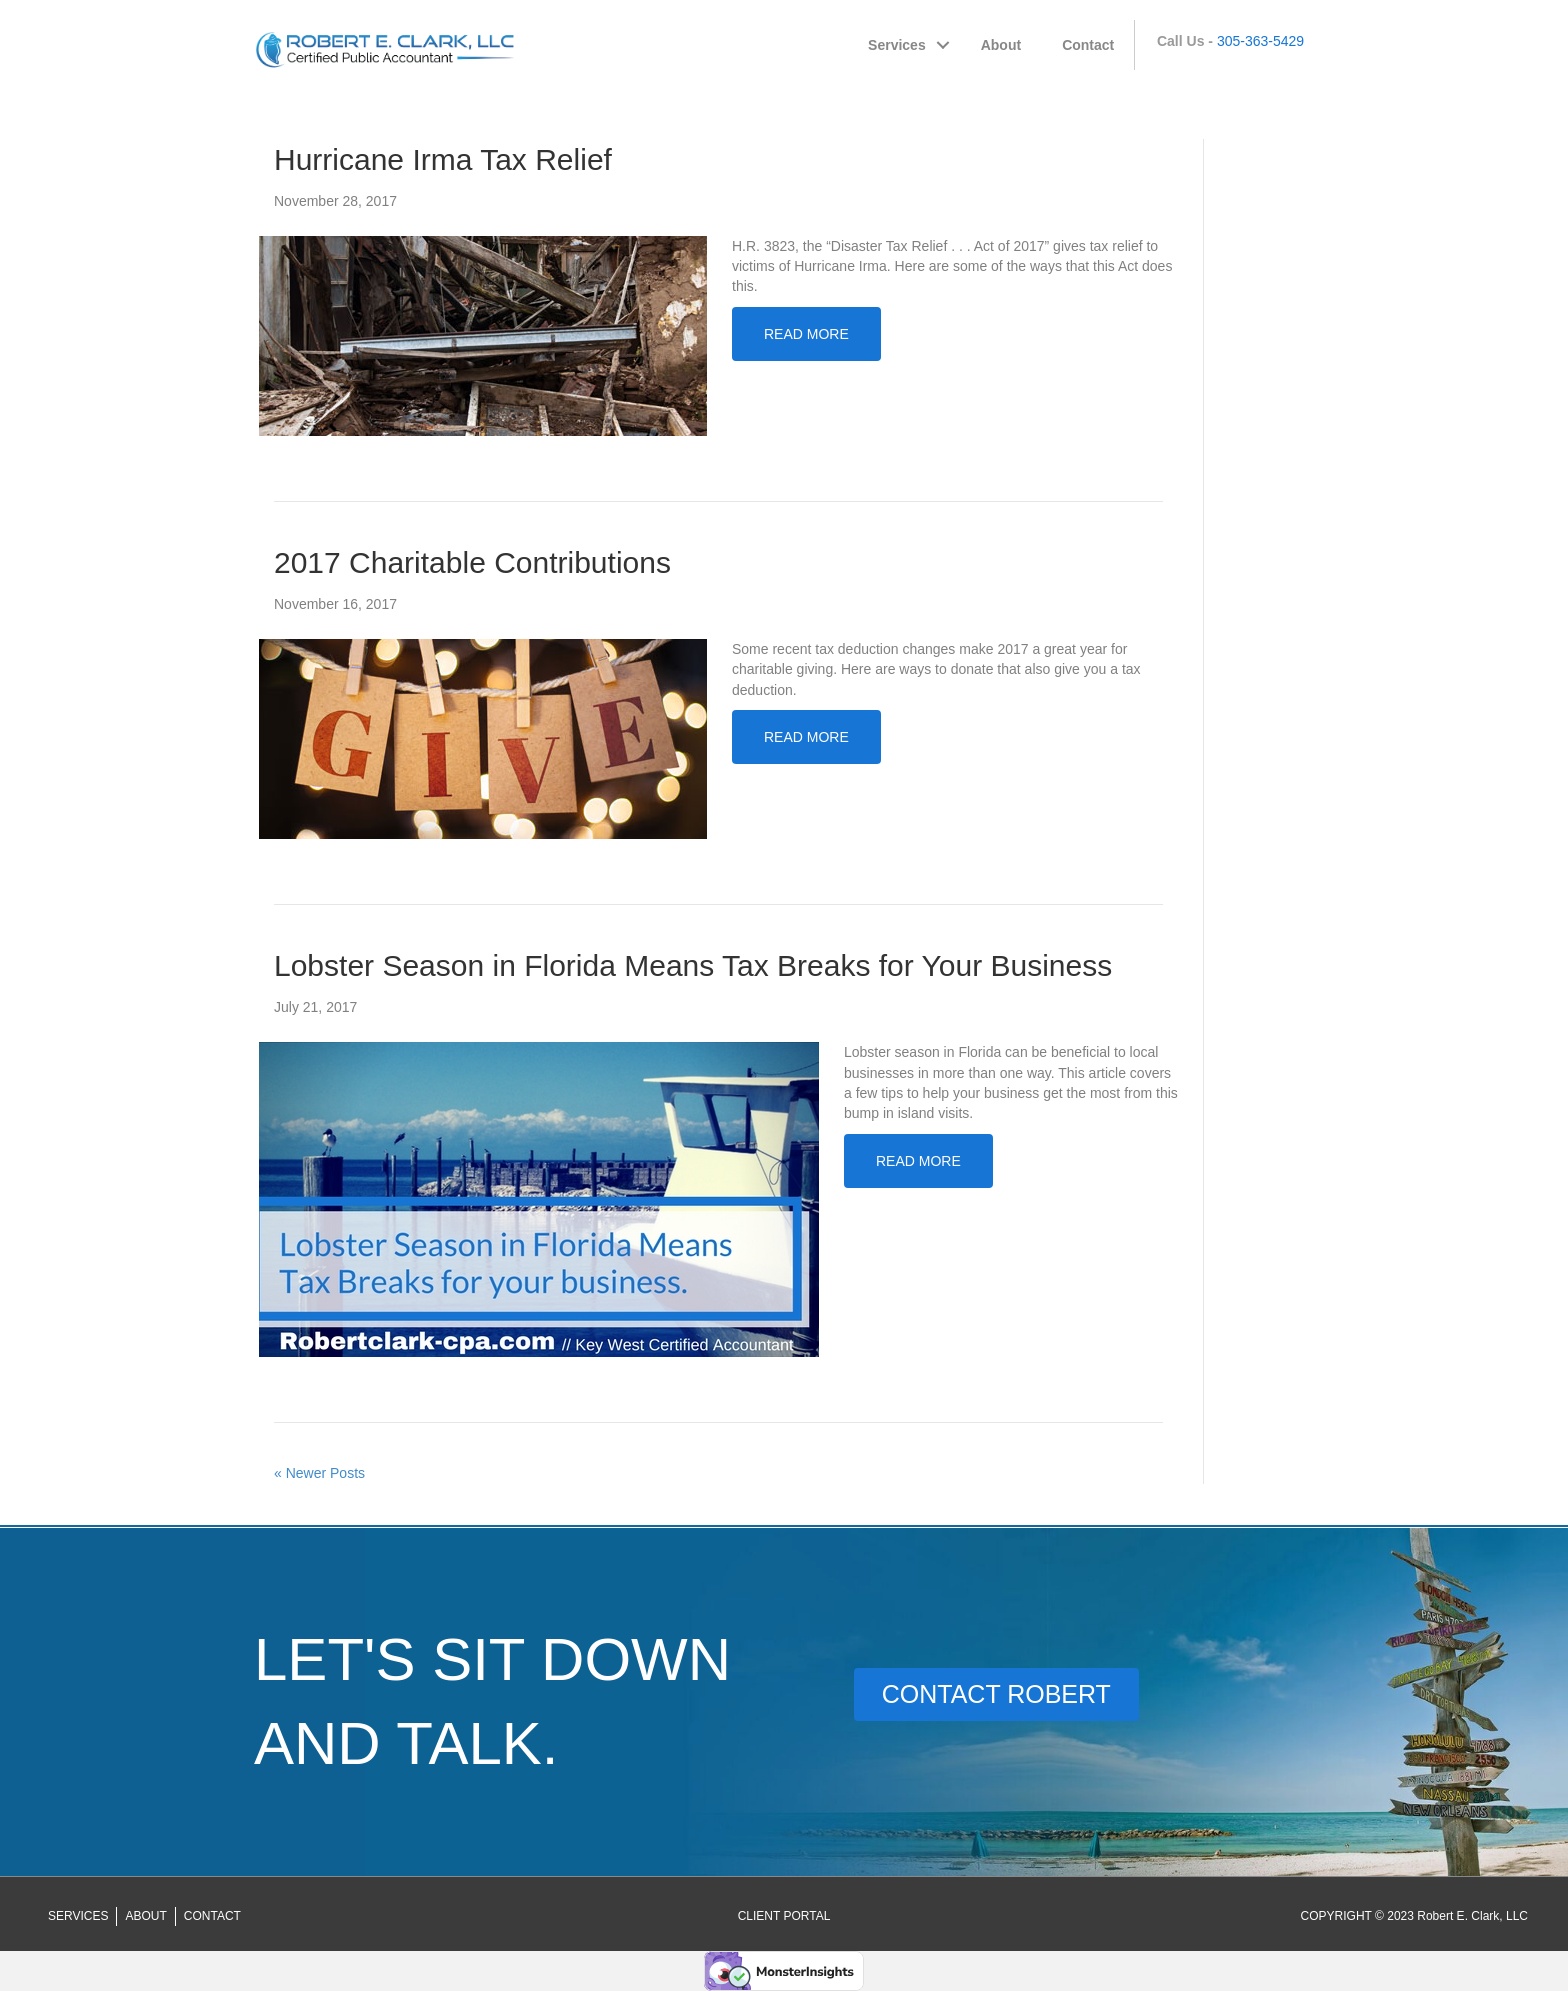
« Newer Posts (319, 1473)
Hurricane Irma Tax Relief (443, 159)
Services (897, 45)
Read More (806, 334)
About (1001, 45)
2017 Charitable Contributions (472, 562)
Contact (1088, 45)
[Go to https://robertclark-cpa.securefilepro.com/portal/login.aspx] (784, 1916)
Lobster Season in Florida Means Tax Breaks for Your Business (693, 965)
